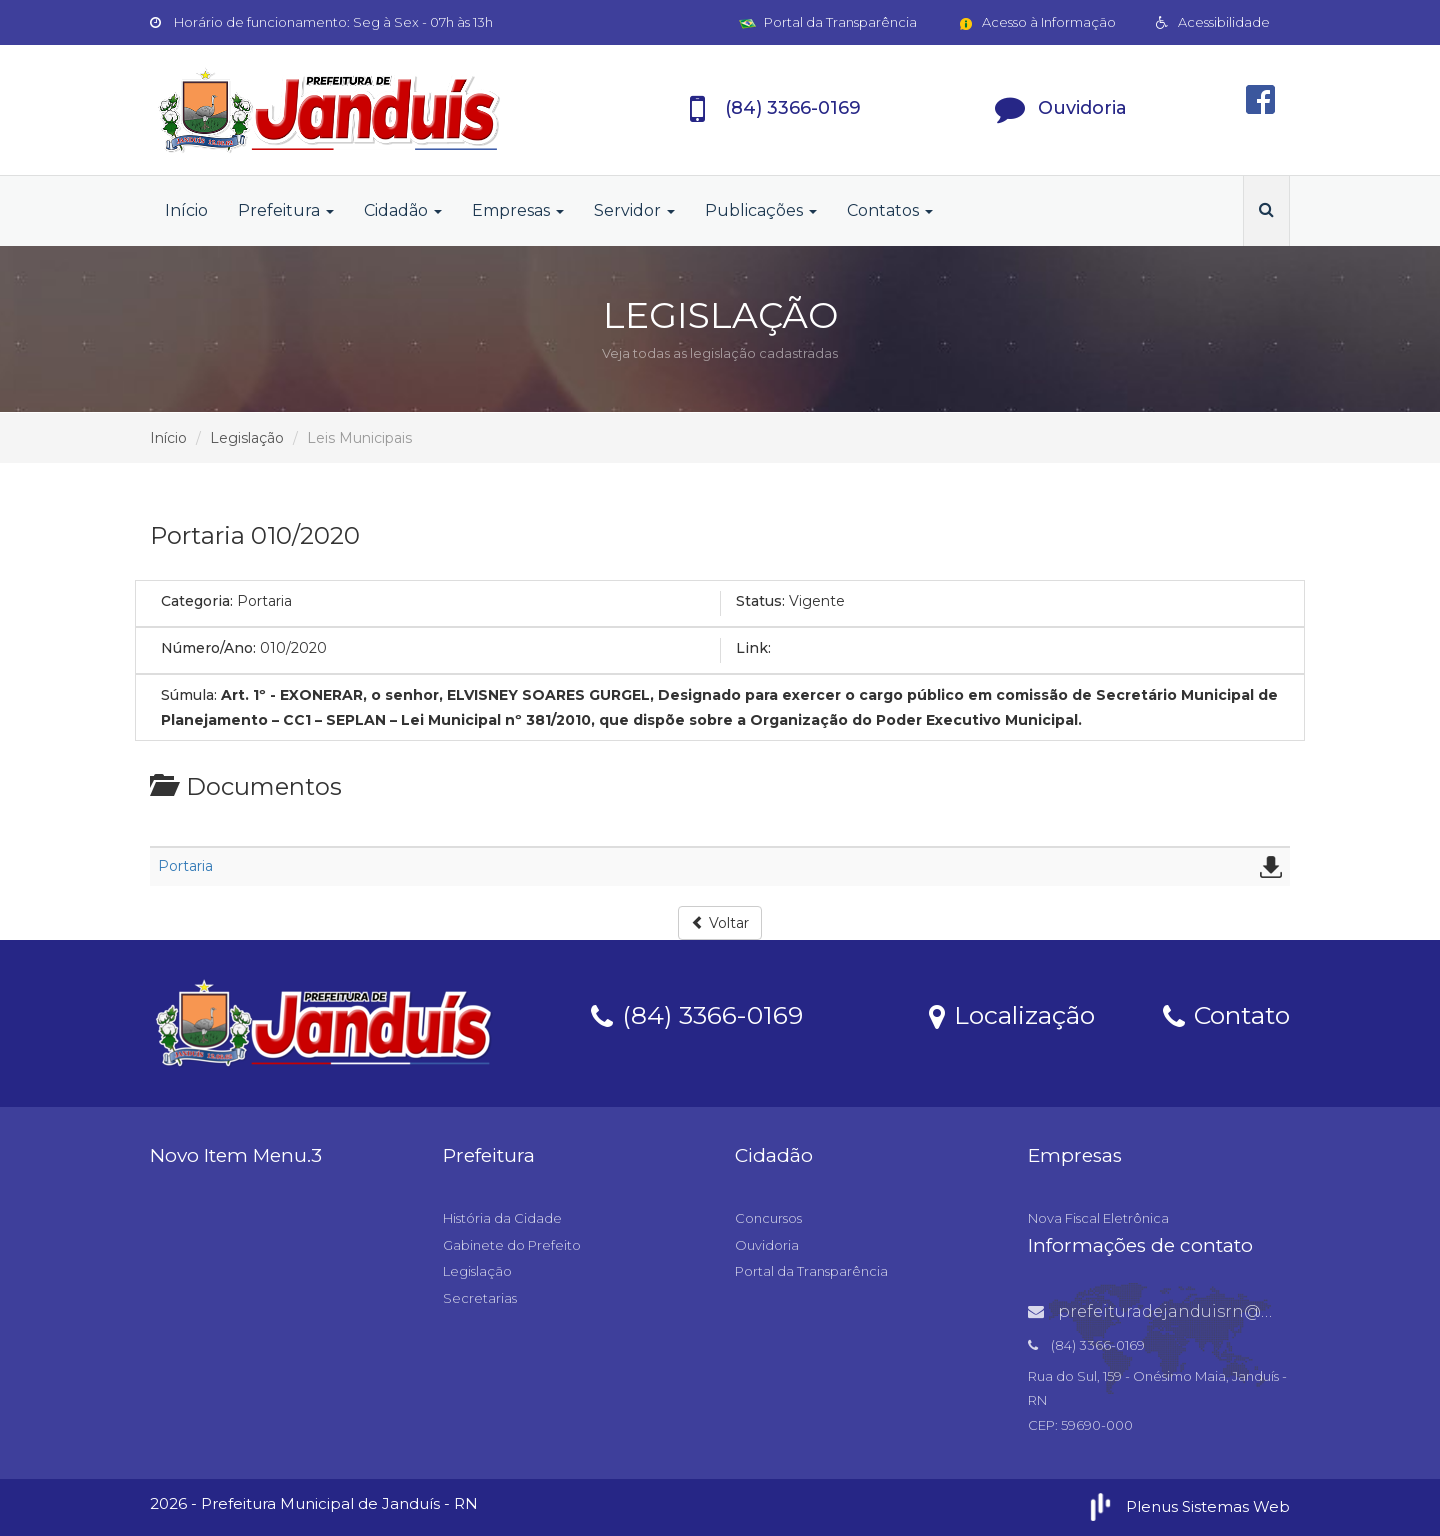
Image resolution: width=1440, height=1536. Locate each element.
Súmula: (189, 695)
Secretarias (480, 1298)
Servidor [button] (634, 210)
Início (186, 210)
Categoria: (197, 601)
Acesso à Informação (1036, 22)
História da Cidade (502, 1218)
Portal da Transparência (828, 22)
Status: (760, 601)
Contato (1226, 1014)
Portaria (185, 866)
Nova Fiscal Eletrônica (1098, 1218)
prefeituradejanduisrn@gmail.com (1189, 1311)
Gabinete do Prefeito (512, 1245)
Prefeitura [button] (286, 210)
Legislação (247, 438)
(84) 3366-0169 (697, 1014)
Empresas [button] (518, 210)
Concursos (768, 1218)
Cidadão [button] (403, 210)
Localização (1012, 1014)
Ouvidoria (767, 1245)
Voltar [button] (720, 923)
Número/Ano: (208, 648)
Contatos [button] (890, 210)
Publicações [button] (761, 210)
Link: (753, 648)
